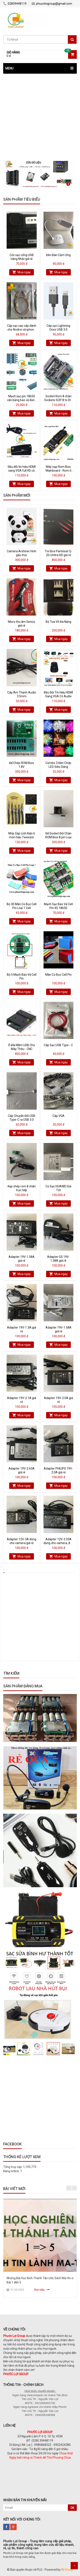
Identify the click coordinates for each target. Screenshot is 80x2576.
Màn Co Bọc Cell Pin (58, 974)
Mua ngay (24, 272)
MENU (9, 68)
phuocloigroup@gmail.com (52, 3)
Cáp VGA (58, 1115)
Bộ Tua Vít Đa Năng (58, 621)
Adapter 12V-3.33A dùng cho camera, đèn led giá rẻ (58, 1543)
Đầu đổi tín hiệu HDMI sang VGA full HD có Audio (22, 470)
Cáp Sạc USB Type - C (58, 1045)
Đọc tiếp (39, 2289)
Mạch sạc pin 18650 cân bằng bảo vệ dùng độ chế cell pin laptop (21, 400)
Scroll (74, 2565)
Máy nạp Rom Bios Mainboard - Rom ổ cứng (58, 470)
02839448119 (14, 3)
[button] (40, 68)
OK (72, 2508)
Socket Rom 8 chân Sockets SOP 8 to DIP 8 (58, 400)
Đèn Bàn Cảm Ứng (58, 255)
